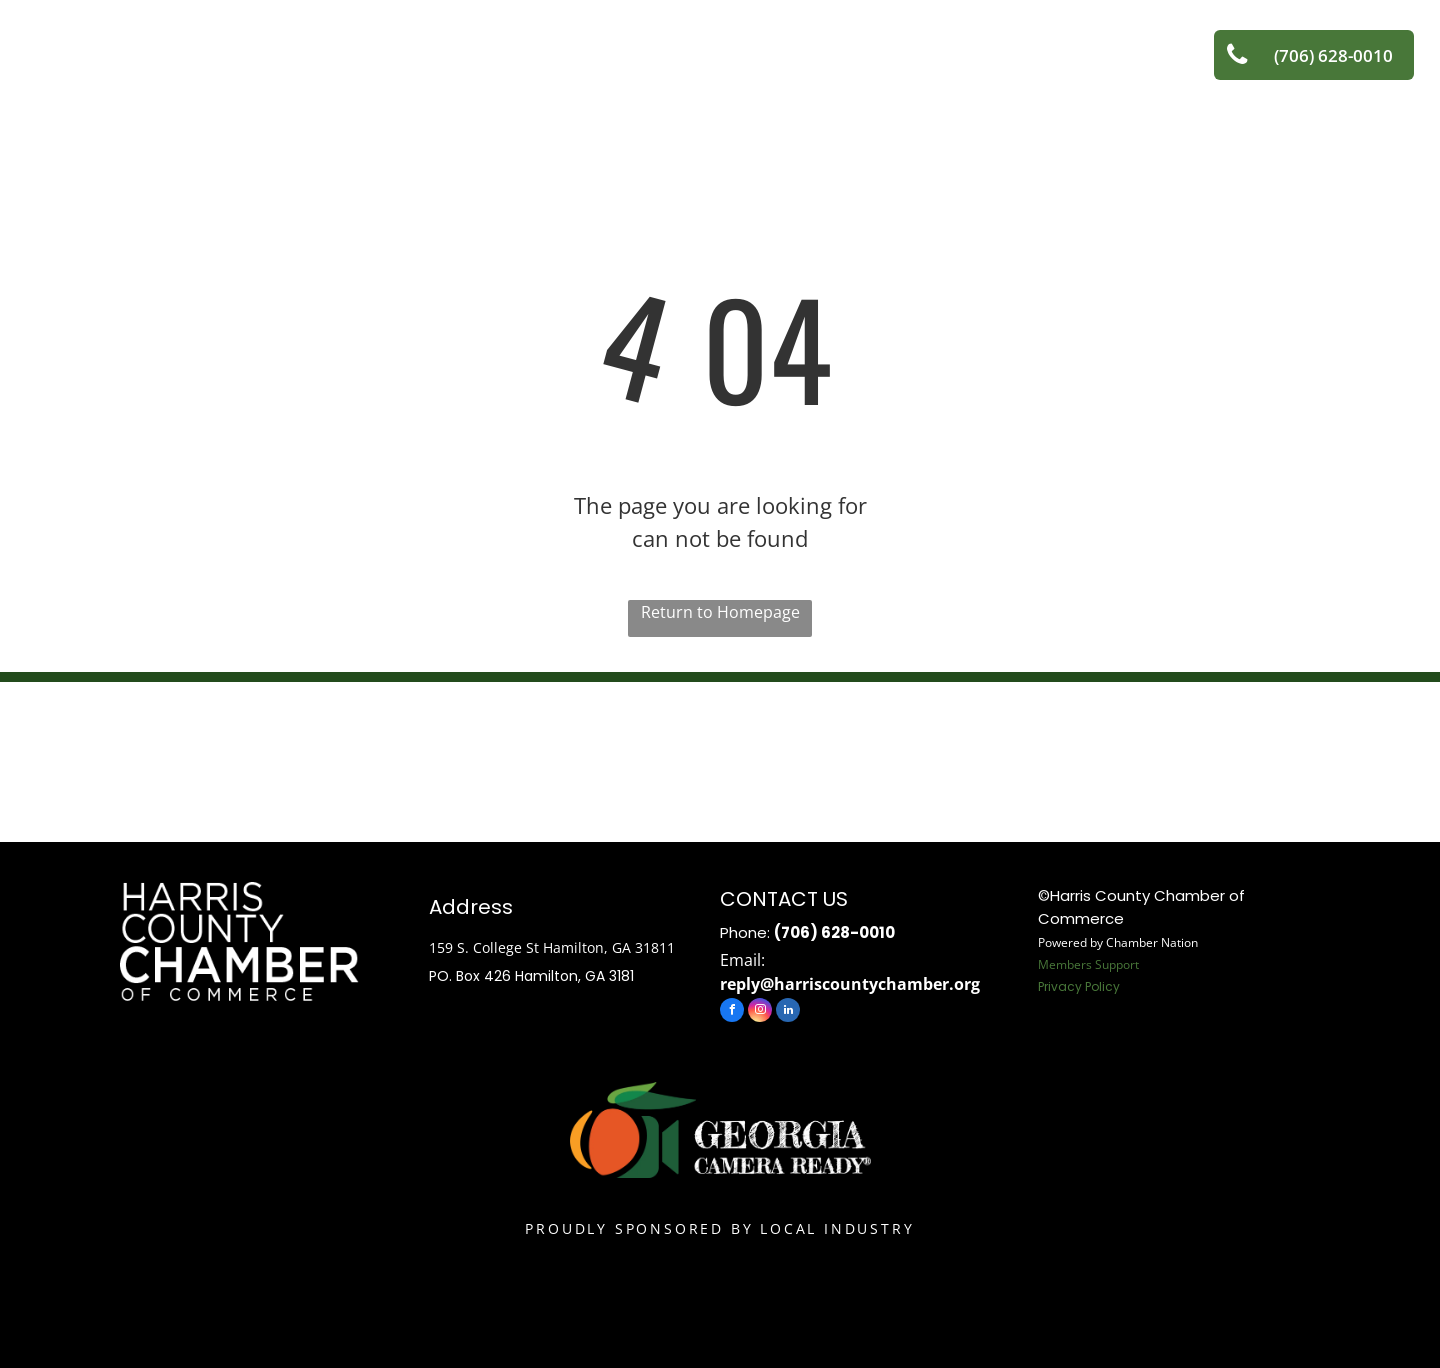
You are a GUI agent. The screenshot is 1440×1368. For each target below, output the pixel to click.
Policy (1102, 986)
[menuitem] (399, 45)
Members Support (1088, 964)
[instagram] (760, 1012)
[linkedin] (788, 1012)
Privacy (1060, 986)
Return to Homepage (720, 612)
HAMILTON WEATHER (720, 757)
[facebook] (732, 1012)
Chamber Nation (1152, 942)
